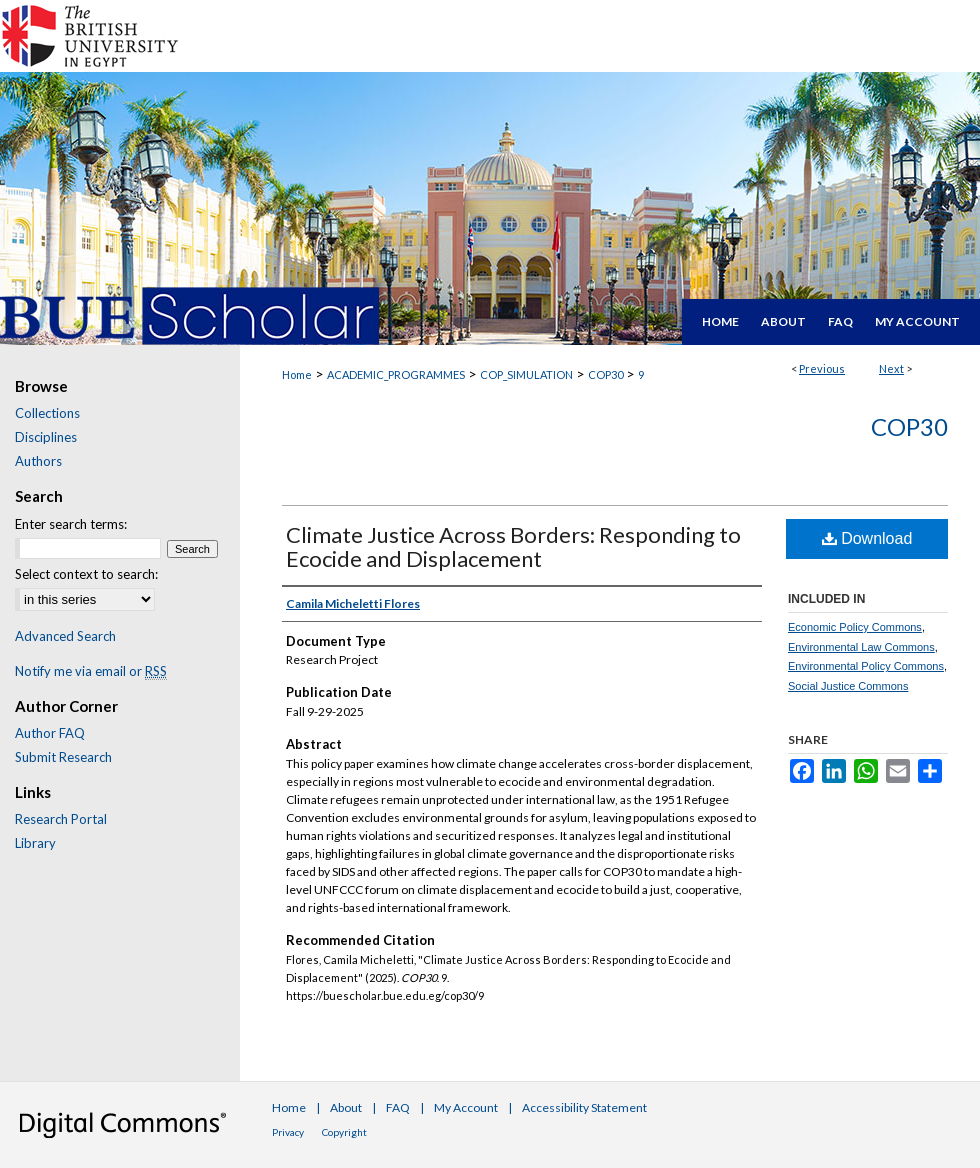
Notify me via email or (91, 671)
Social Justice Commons (848, 686)
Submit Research (63, 757)
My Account (466, 1107)
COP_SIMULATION (526, 374)
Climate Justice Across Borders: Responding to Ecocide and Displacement (513, 546)
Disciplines (46, 437)
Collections (47, 413)
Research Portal (61, 819)
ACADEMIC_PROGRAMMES (396, 374)
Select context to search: (86, 574)
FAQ (398, 1107)
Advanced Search (65, 636)
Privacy (288, 1132)
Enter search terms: (71, 524)
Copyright (344, 1132)
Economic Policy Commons (855, 627)
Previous (822, 368)
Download (867, 538)
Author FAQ (50, 733)
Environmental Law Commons (861, 647)
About (346, 1107)
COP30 (605, 374)
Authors (38, 461)
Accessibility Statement (584, 1107)
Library (35, 843)
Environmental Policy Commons (866, 666)
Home (297, 374)
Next (891, 368)
